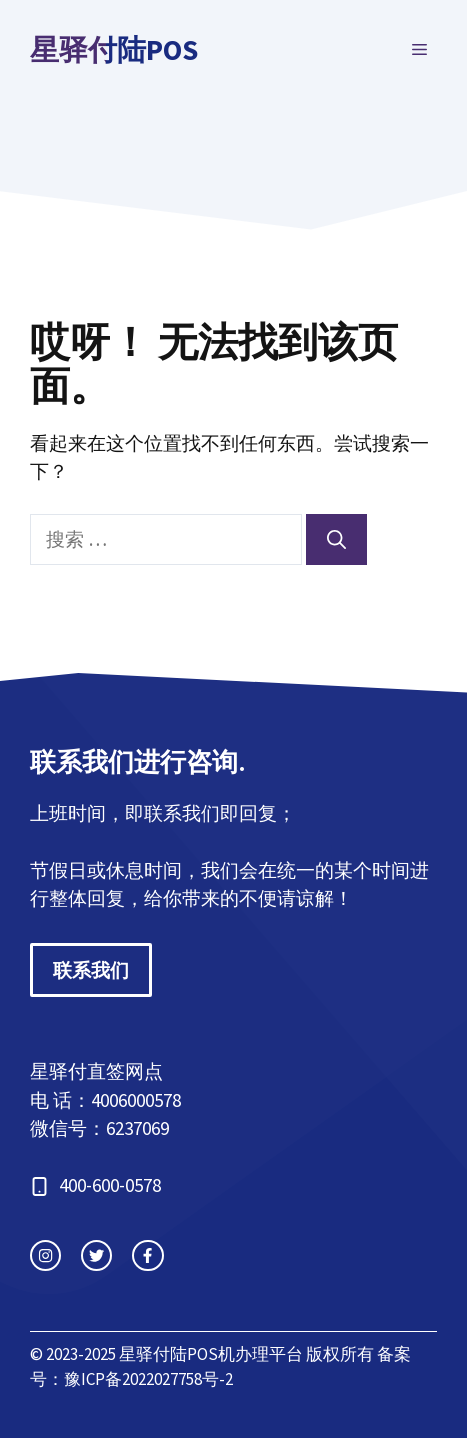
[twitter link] (96, 1255)
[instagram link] (45, 1255)
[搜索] (336, 539)
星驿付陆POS (114, 49)
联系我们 (91, 970)
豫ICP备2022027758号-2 (148, 1379)
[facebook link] (147, 1255)
